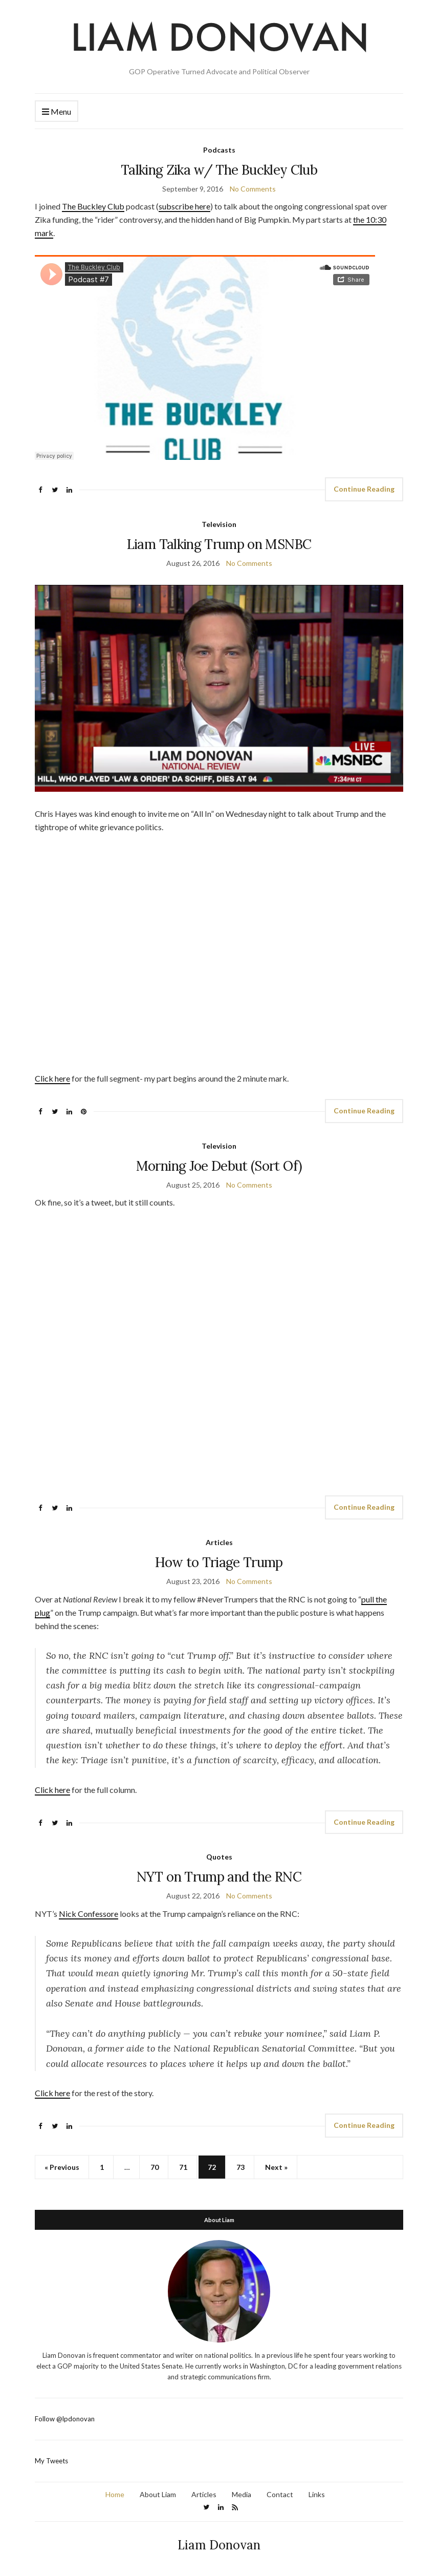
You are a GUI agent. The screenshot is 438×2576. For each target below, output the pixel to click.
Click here (52, 1078)
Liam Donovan (219, 2545)
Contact (280, 2494)
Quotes (219, 1856)
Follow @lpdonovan (65, 2419)
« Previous (62, 2167)
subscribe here (184, 206)
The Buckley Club (93, 206)
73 (240, 2167)
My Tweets (51, 2461)
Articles (219, 1542)
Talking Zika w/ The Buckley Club (219, 169)
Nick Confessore (88, 1913)
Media (241, 2494)
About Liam (158, 2494)
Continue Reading (364, 488)
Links (317, 2494)
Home (114, 2494)
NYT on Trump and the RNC (219, 1876)
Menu (56, 112)
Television (219, 524)
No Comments (253, 188)
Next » (276, 2167)
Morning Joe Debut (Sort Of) (219, 1165)
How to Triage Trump (219, 1562)
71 (183, 2167)
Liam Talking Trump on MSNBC (219, 544)
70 (154, 2167)
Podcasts (219, 149)
